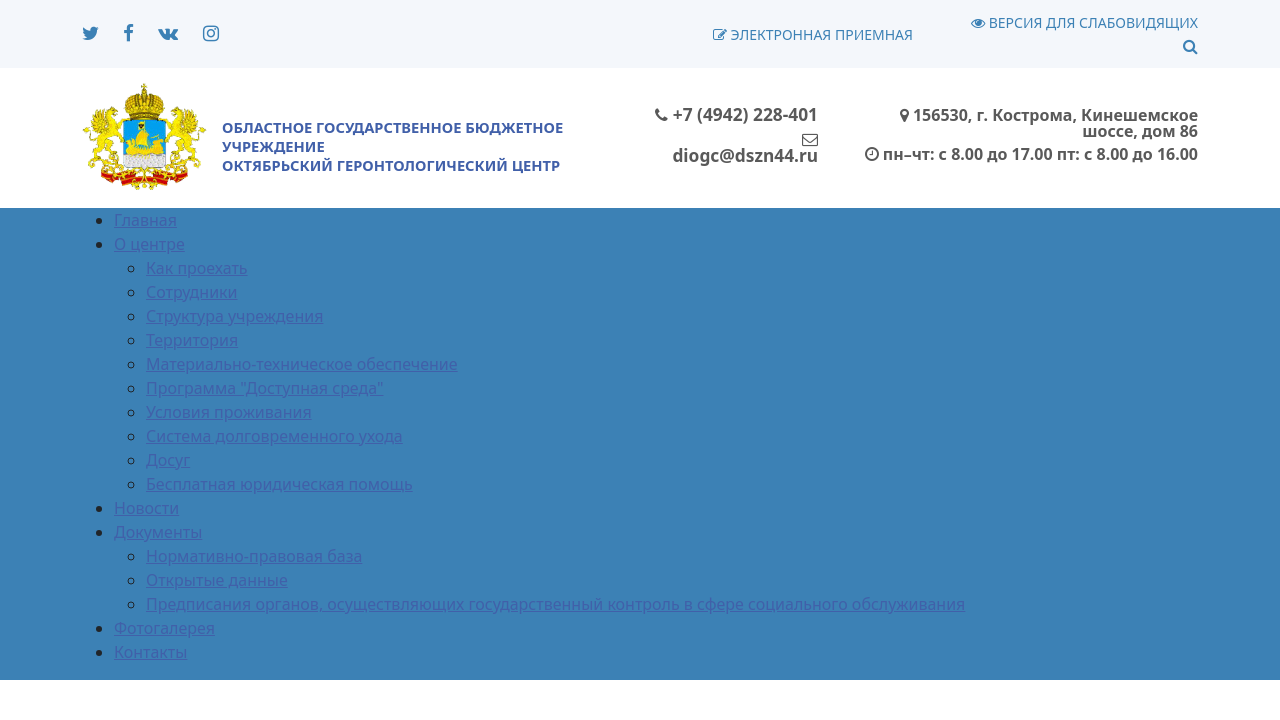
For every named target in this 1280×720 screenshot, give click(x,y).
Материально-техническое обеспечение (302, 364)
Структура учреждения (234, 316)
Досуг (168, 460)
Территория (192, 340)
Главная (145, 220)
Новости (146, 508)
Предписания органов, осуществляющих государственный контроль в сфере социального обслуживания (555, 604)
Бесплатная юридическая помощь (279, 484)
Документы (158, 532)
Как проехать (197, 268)
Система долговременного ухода (274, 436)
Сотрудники (192, 292)
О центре (149, 244)
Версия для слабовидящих (1084, 22)
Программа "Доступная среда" (265, 388)
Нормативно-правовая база (254, 556)
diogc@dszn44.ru (745, 149)
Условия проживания (229, 412)
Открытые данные (217, 580)
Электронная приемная (813, 34)
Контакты (150, 652)
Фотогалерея (164, 628)
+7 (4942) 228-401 (736, 114)
